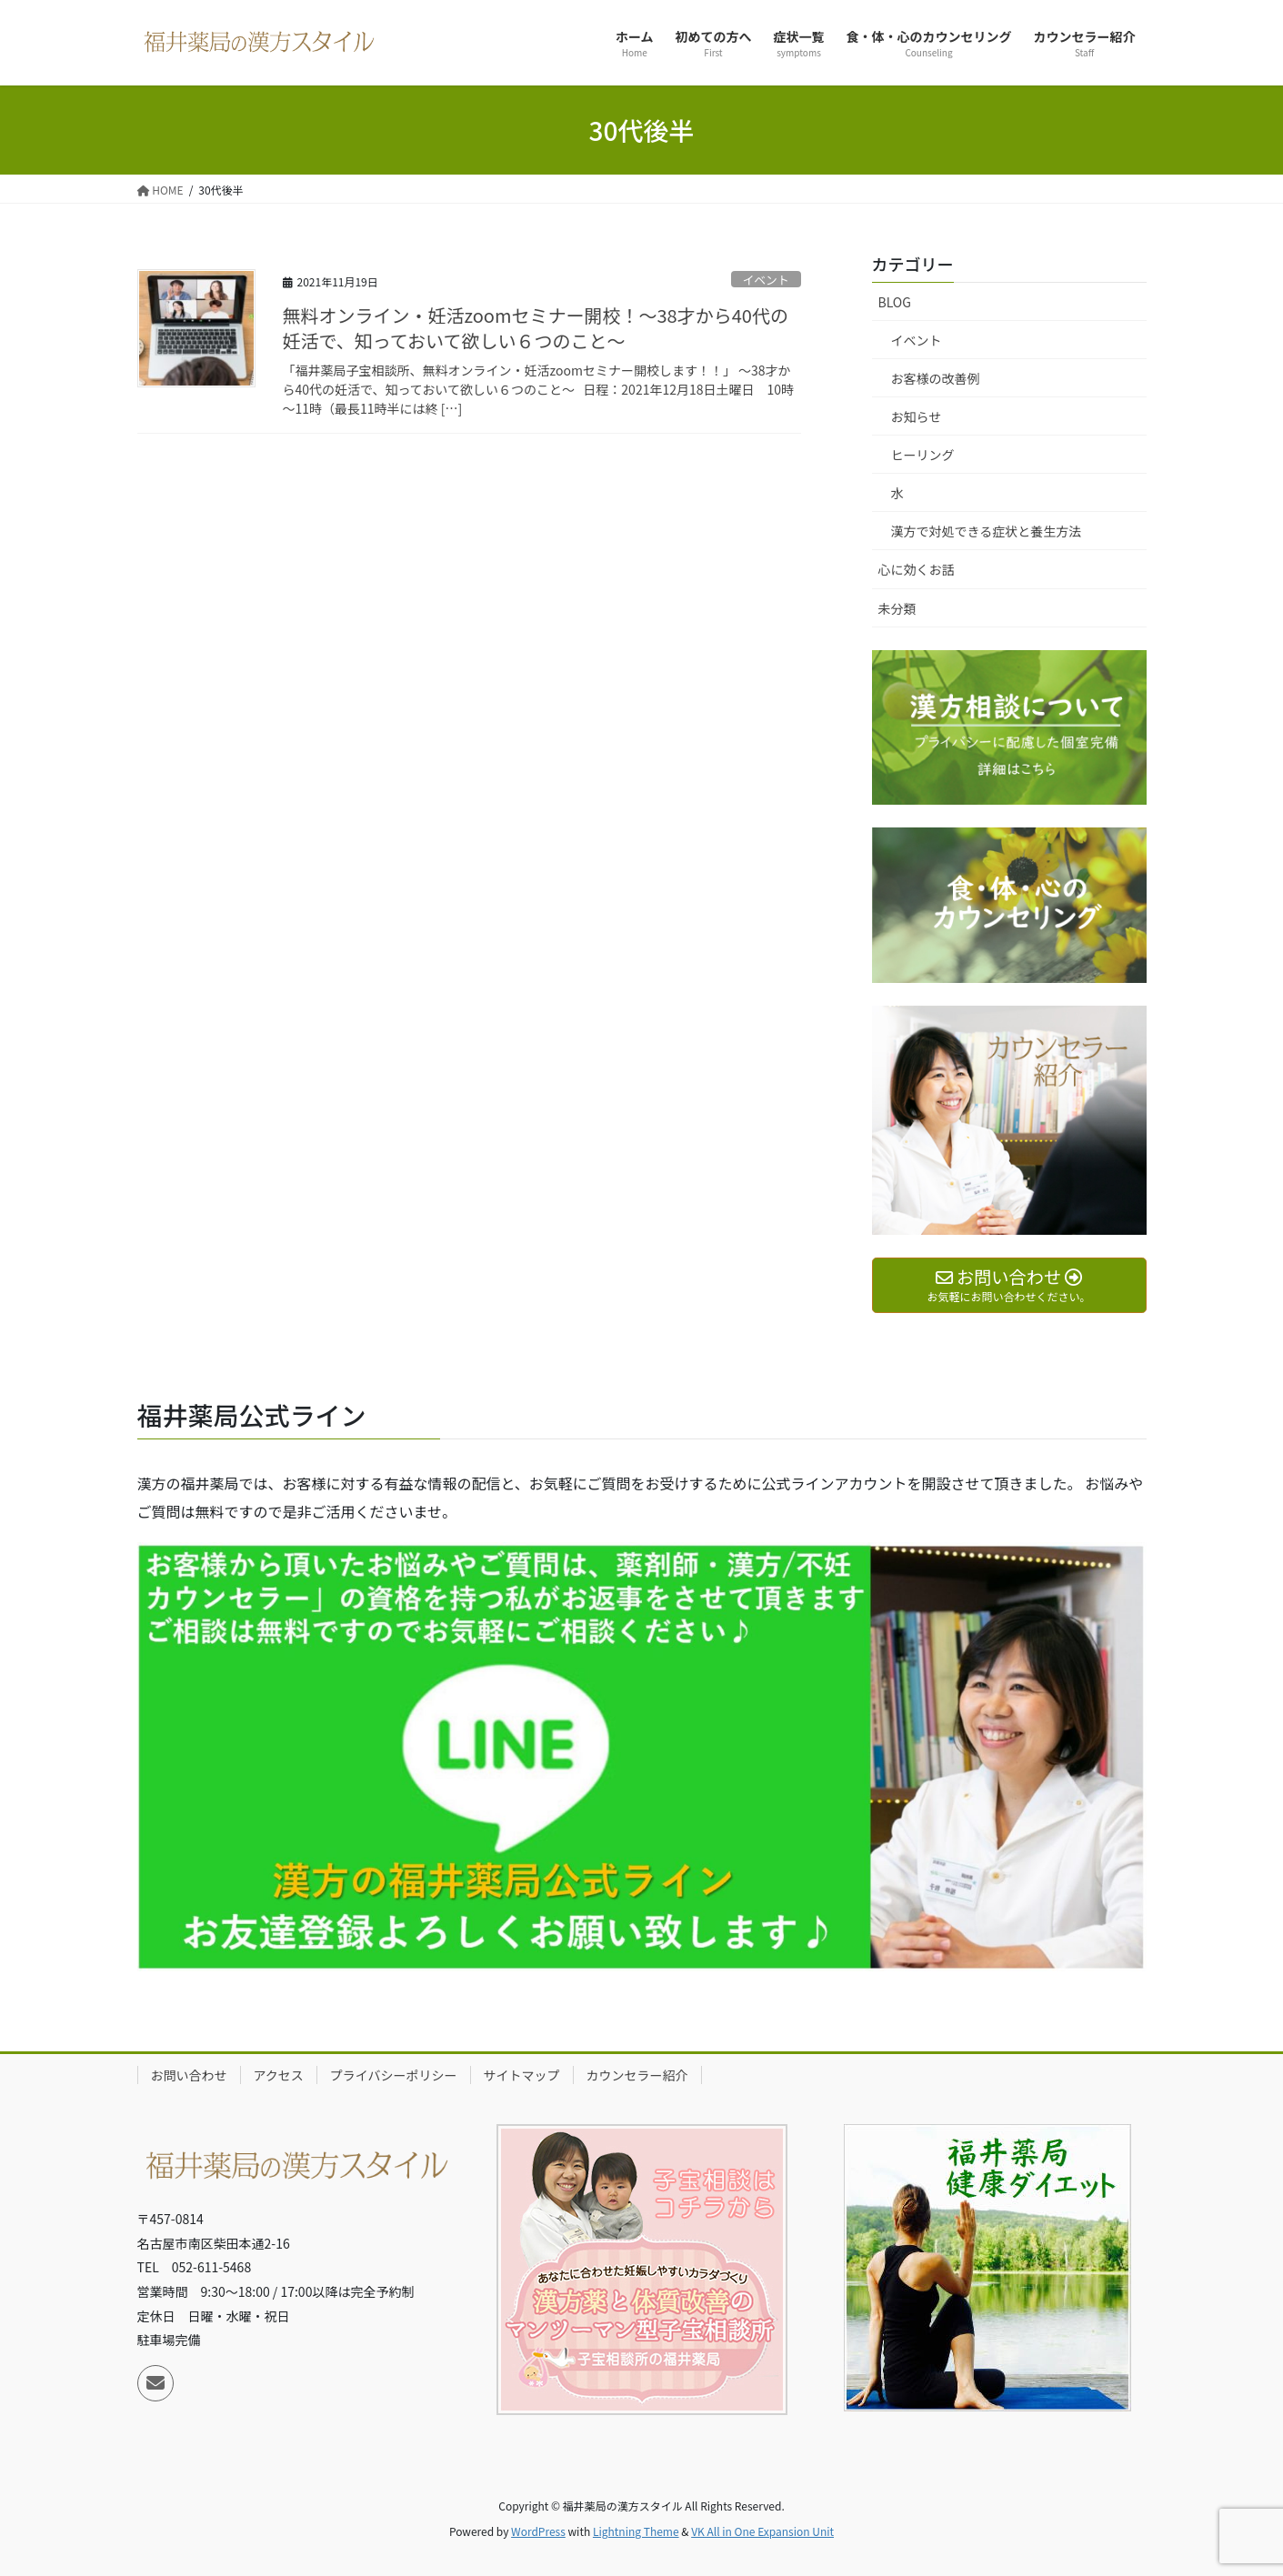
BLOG (894, 302)
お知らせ (916, 416)
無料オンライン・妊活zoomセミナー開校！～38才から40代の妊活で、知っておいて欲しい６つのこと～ (535, 328)
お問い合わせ (189, 2075)
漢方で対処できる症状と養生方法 (986, 531)
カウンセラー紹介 (637, 2075)
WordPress (538, 2531)
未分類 (897, 608)
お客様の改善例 (935, 378)
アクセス (279, 2075)
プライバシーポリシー (393, 2075)
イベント (766, 279)
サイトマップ (522, 2075)
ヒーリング (923, 455)
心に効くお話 (916, 569)
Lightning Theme (636, 2531)
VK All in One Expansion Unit (762, 2531)
